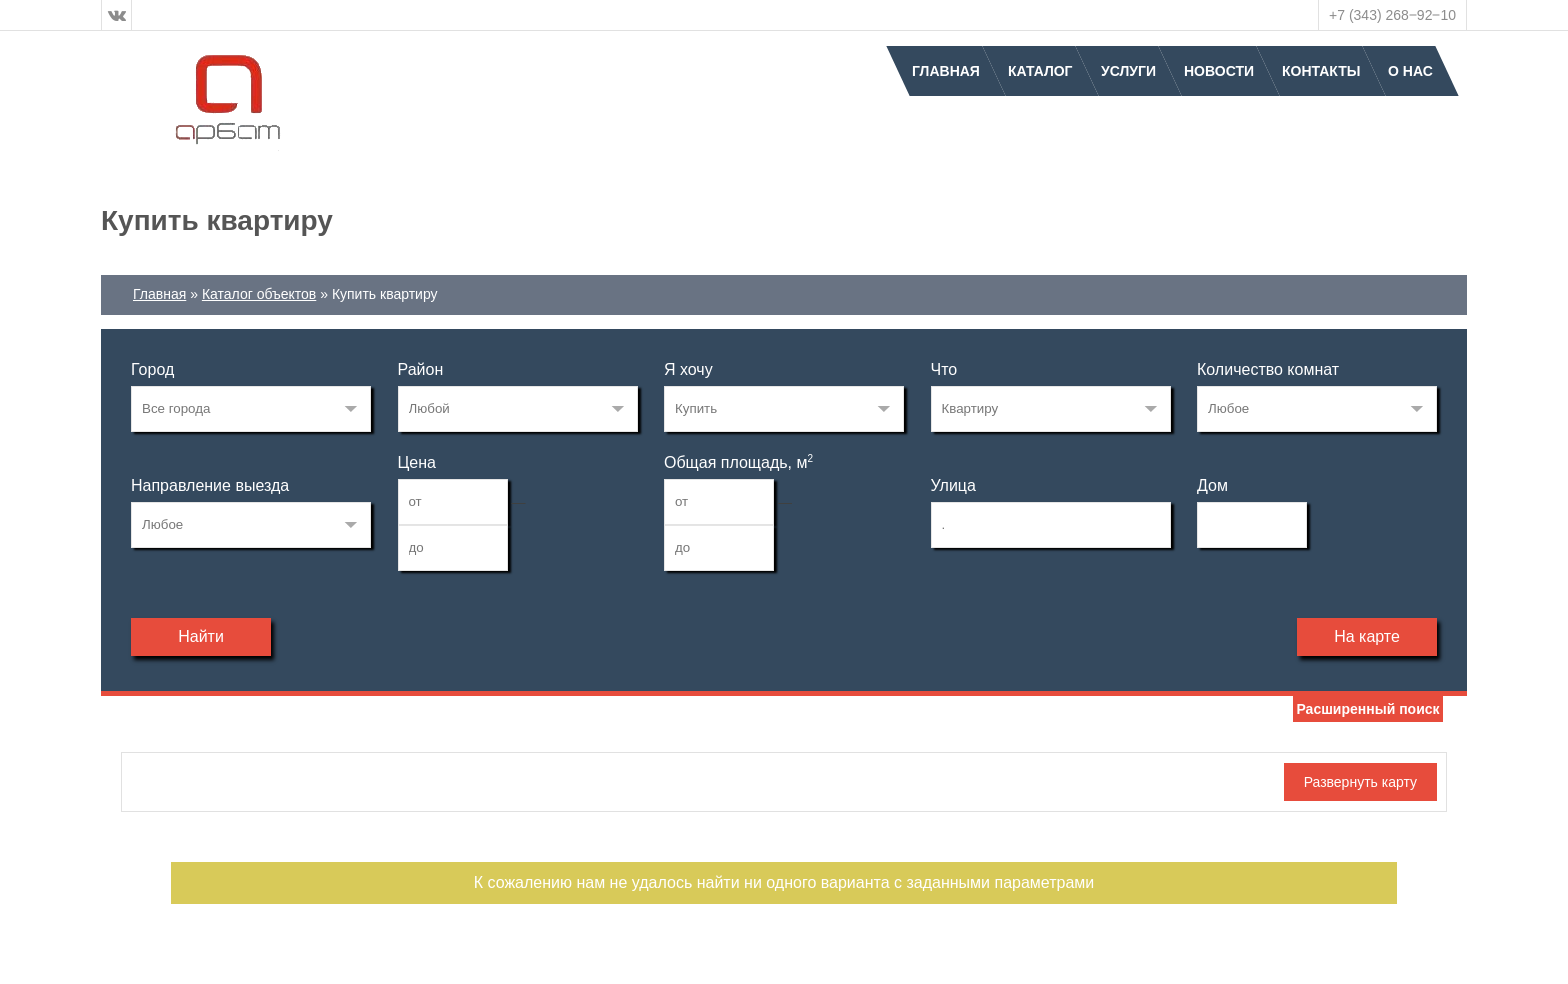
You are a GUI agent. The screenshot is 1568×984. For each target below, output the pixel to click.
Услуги (1128, 71)
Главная (946, 71)
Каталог (1040, 71)
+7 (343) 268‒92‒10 (1392, 15)
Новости (1219, 71)
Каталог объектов (259, 294)
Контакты (1321, 71)
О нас (1410, 71)
